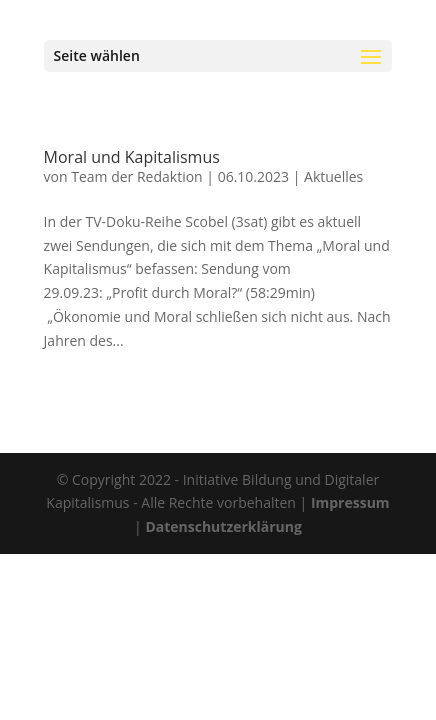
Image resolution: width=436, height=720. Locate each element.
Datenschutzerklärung (223, 526)
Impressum (350, 502)
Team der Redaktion (136, 176)
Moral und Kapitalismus (132, 157)
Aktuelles (333, 176)
